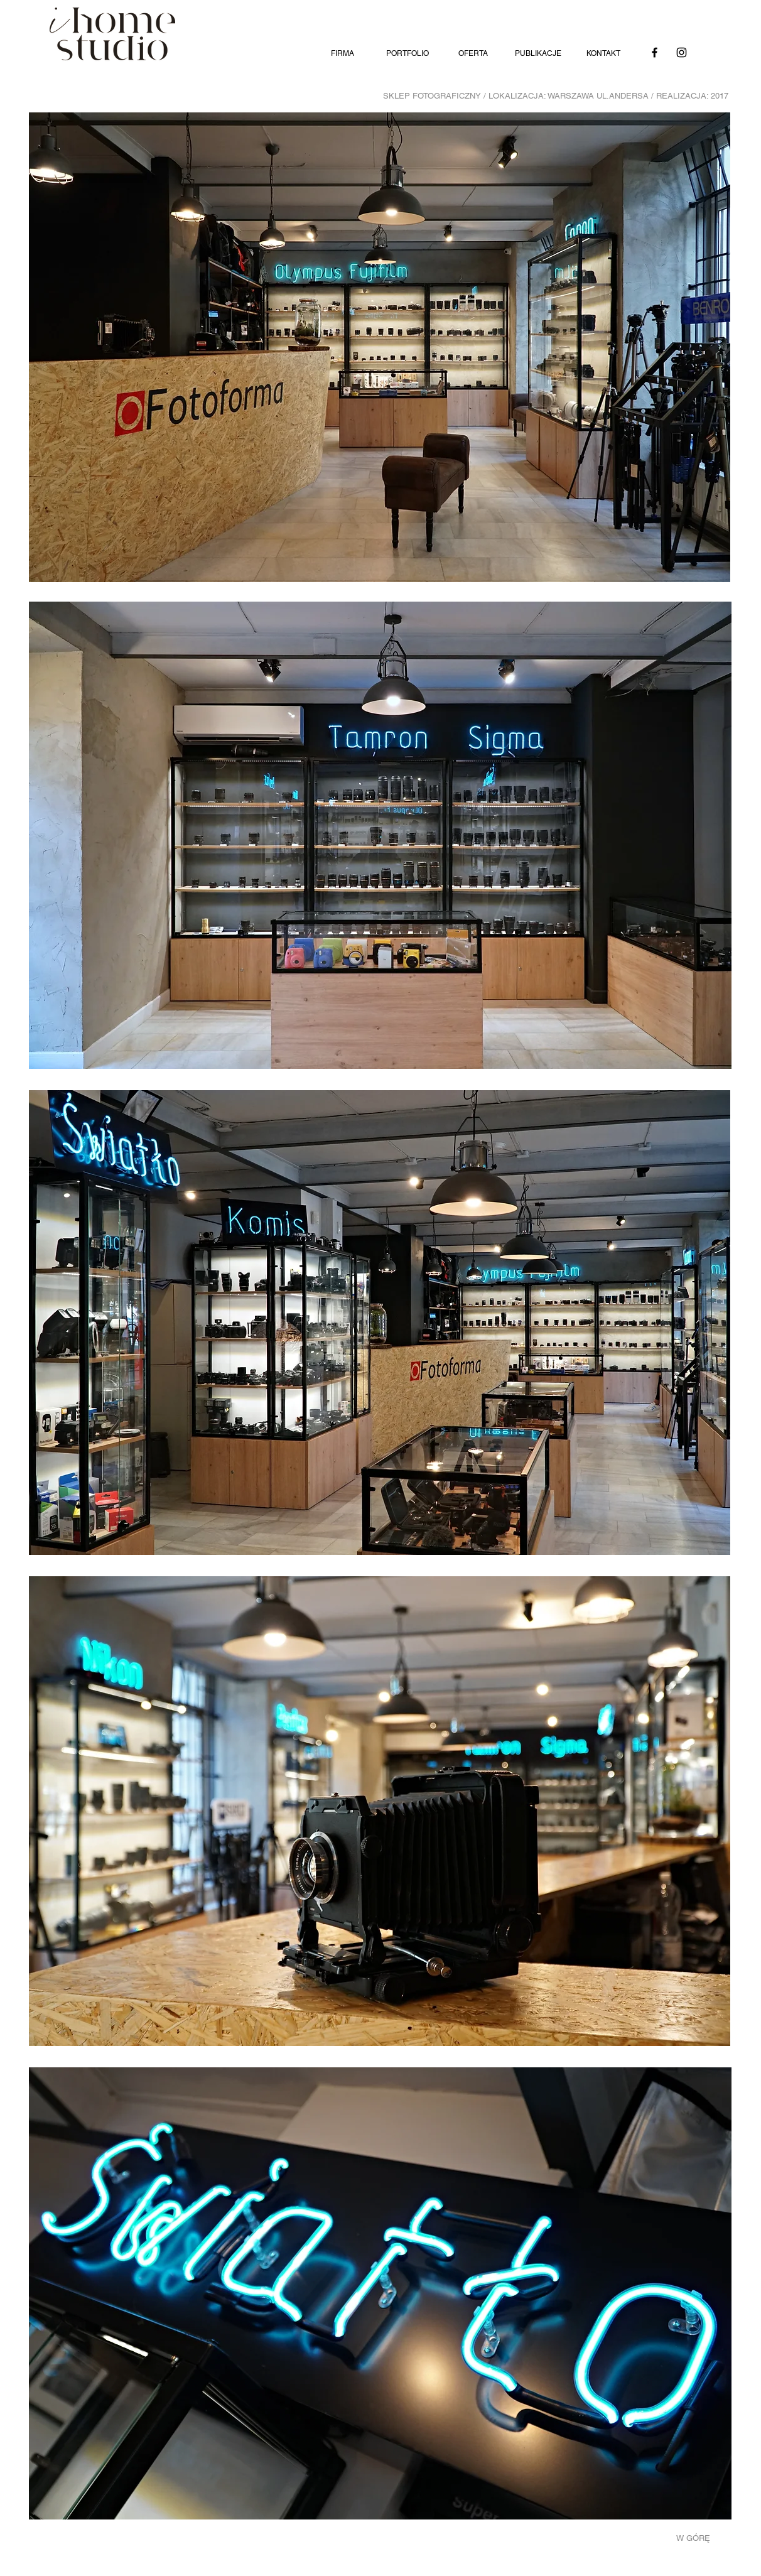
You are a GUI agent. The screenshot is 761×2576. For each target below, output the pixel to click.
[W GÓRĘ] (698, 2538)
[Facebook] (654, 52)
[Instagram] (681, 52)
